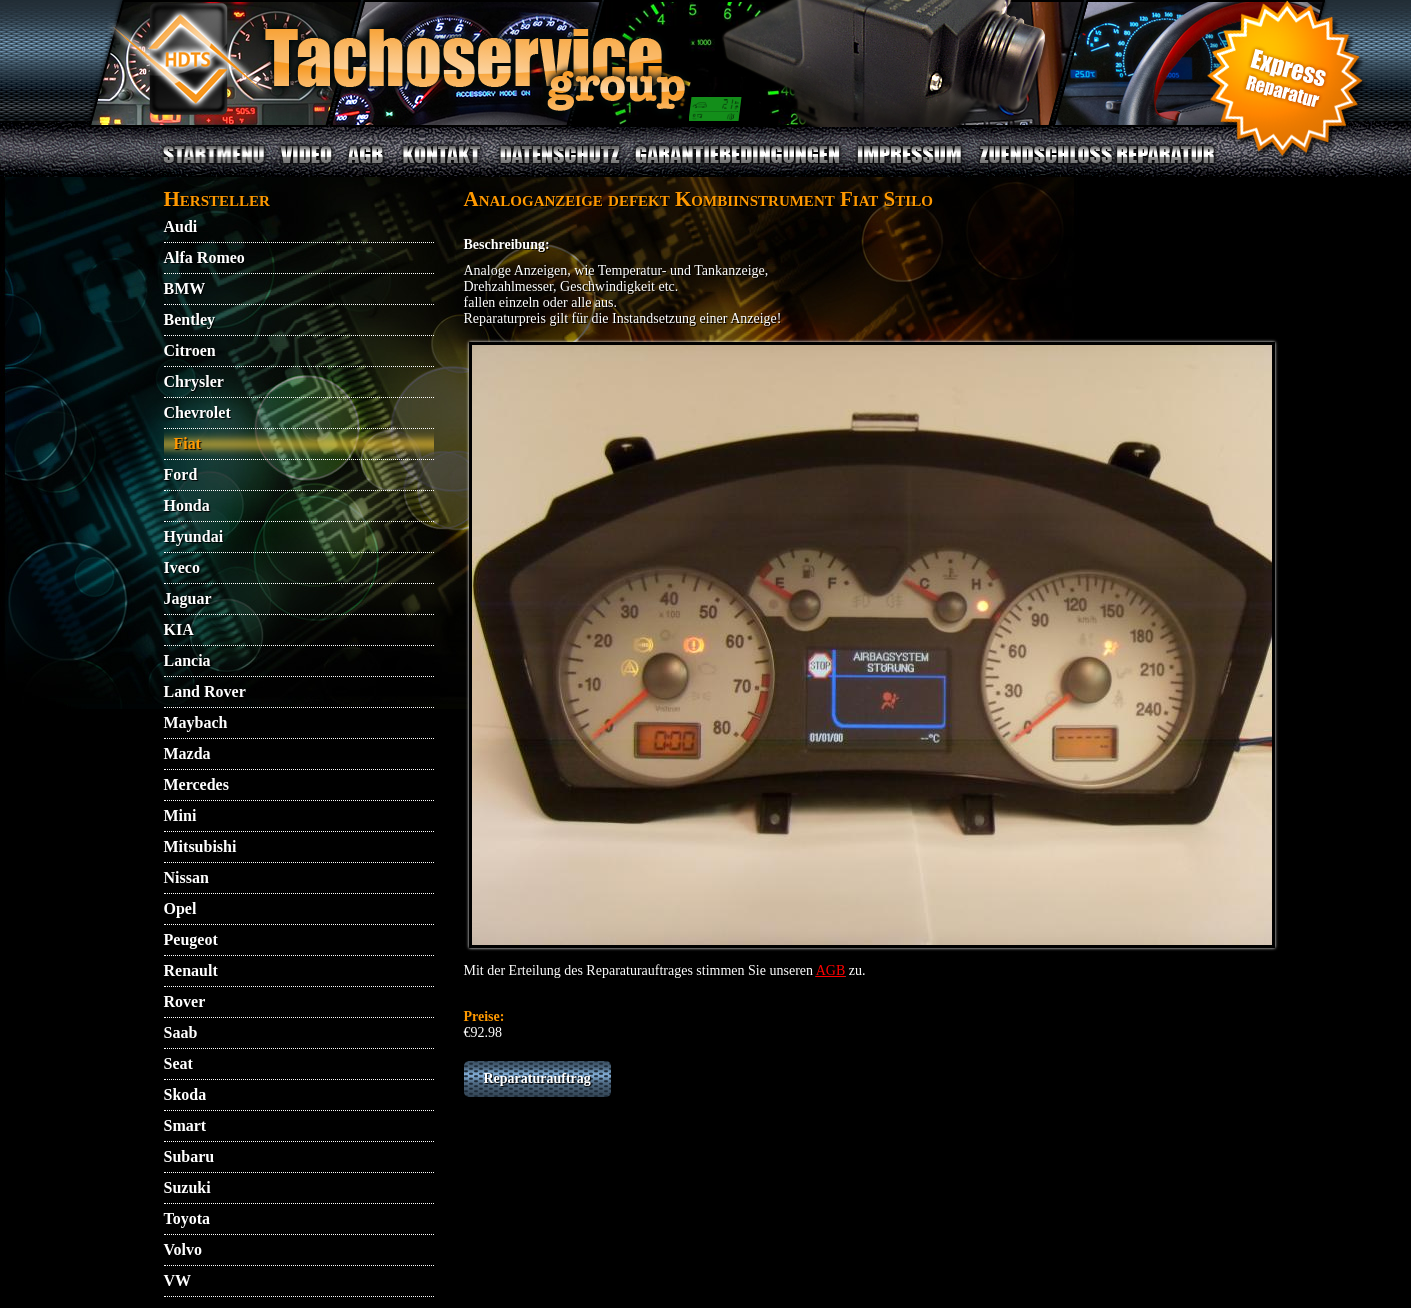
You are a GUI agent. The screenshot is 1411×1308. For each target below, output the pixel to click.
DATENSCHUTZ (560, 166)
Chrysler (194, 381)
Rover (185, 1001)
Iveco (182, 567)
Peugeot (191, 939)
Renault (191, 970)
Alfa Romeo (204, 257)
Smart (185, 1125)
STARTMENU (214, 166)
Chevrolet (197, 412)
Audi (181, 226)
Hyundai (194, 536)
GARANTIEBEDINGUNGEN (737, 166)
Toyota (187, 1218)
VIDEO (305, 166)
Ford (181, 474)
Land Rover (205, 691)
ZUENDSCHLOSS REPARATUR (1096, 166)
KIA (179, 629)
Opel (180, 908)
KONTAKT (441, 166)
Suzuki (187, 1187)
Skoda (185, 1094)
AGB (366, 166)
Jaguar (188, 598)
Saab (181, 1032)
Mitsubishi (200, 846)
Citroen (190, 350)
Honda (187, 505)
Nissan (186, 877)
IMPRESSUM (909, 166)
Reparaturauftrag (537, 1078)
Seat (178, 1063)
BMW (185, 288)
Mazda (187, 753)
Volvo (183, 1249)
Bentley (190, 319)
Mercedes (196, 784)
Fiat (188, 443)
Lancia (187, 660)
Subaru (189, 1156)
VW (178, 1280)
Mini (180, 815)
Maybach (196, 722)
